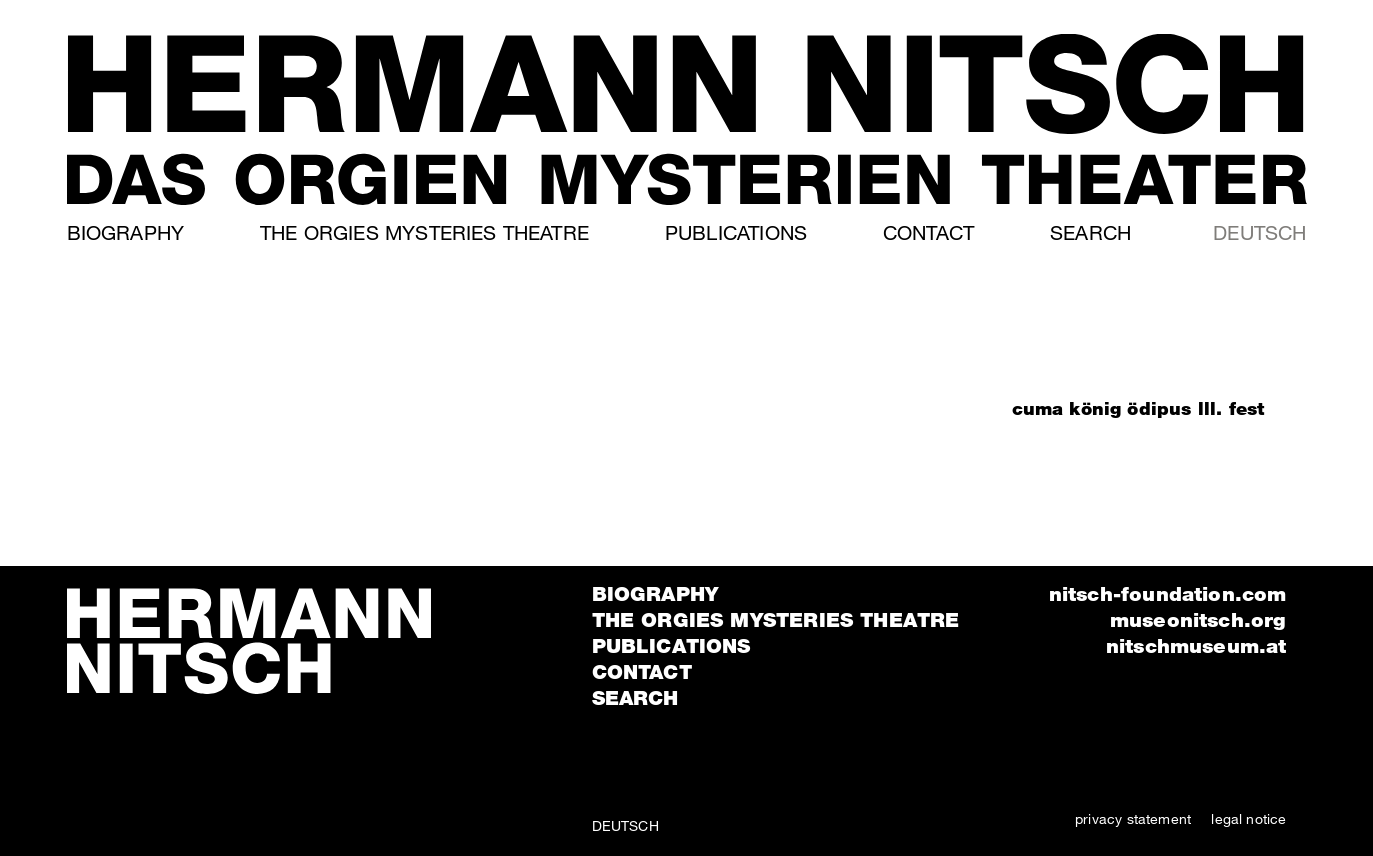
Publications (736, 232)
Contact (928, 232)
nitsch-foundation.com (1168, 594)
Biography (126, 232)
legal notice (1248, 818)
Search (1090, 232)
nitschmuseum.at (1196, 646)
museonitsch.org (1198, 620)
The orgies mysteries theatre (424, 232)
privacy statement (1133, 818)
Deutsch (1259, 232)
